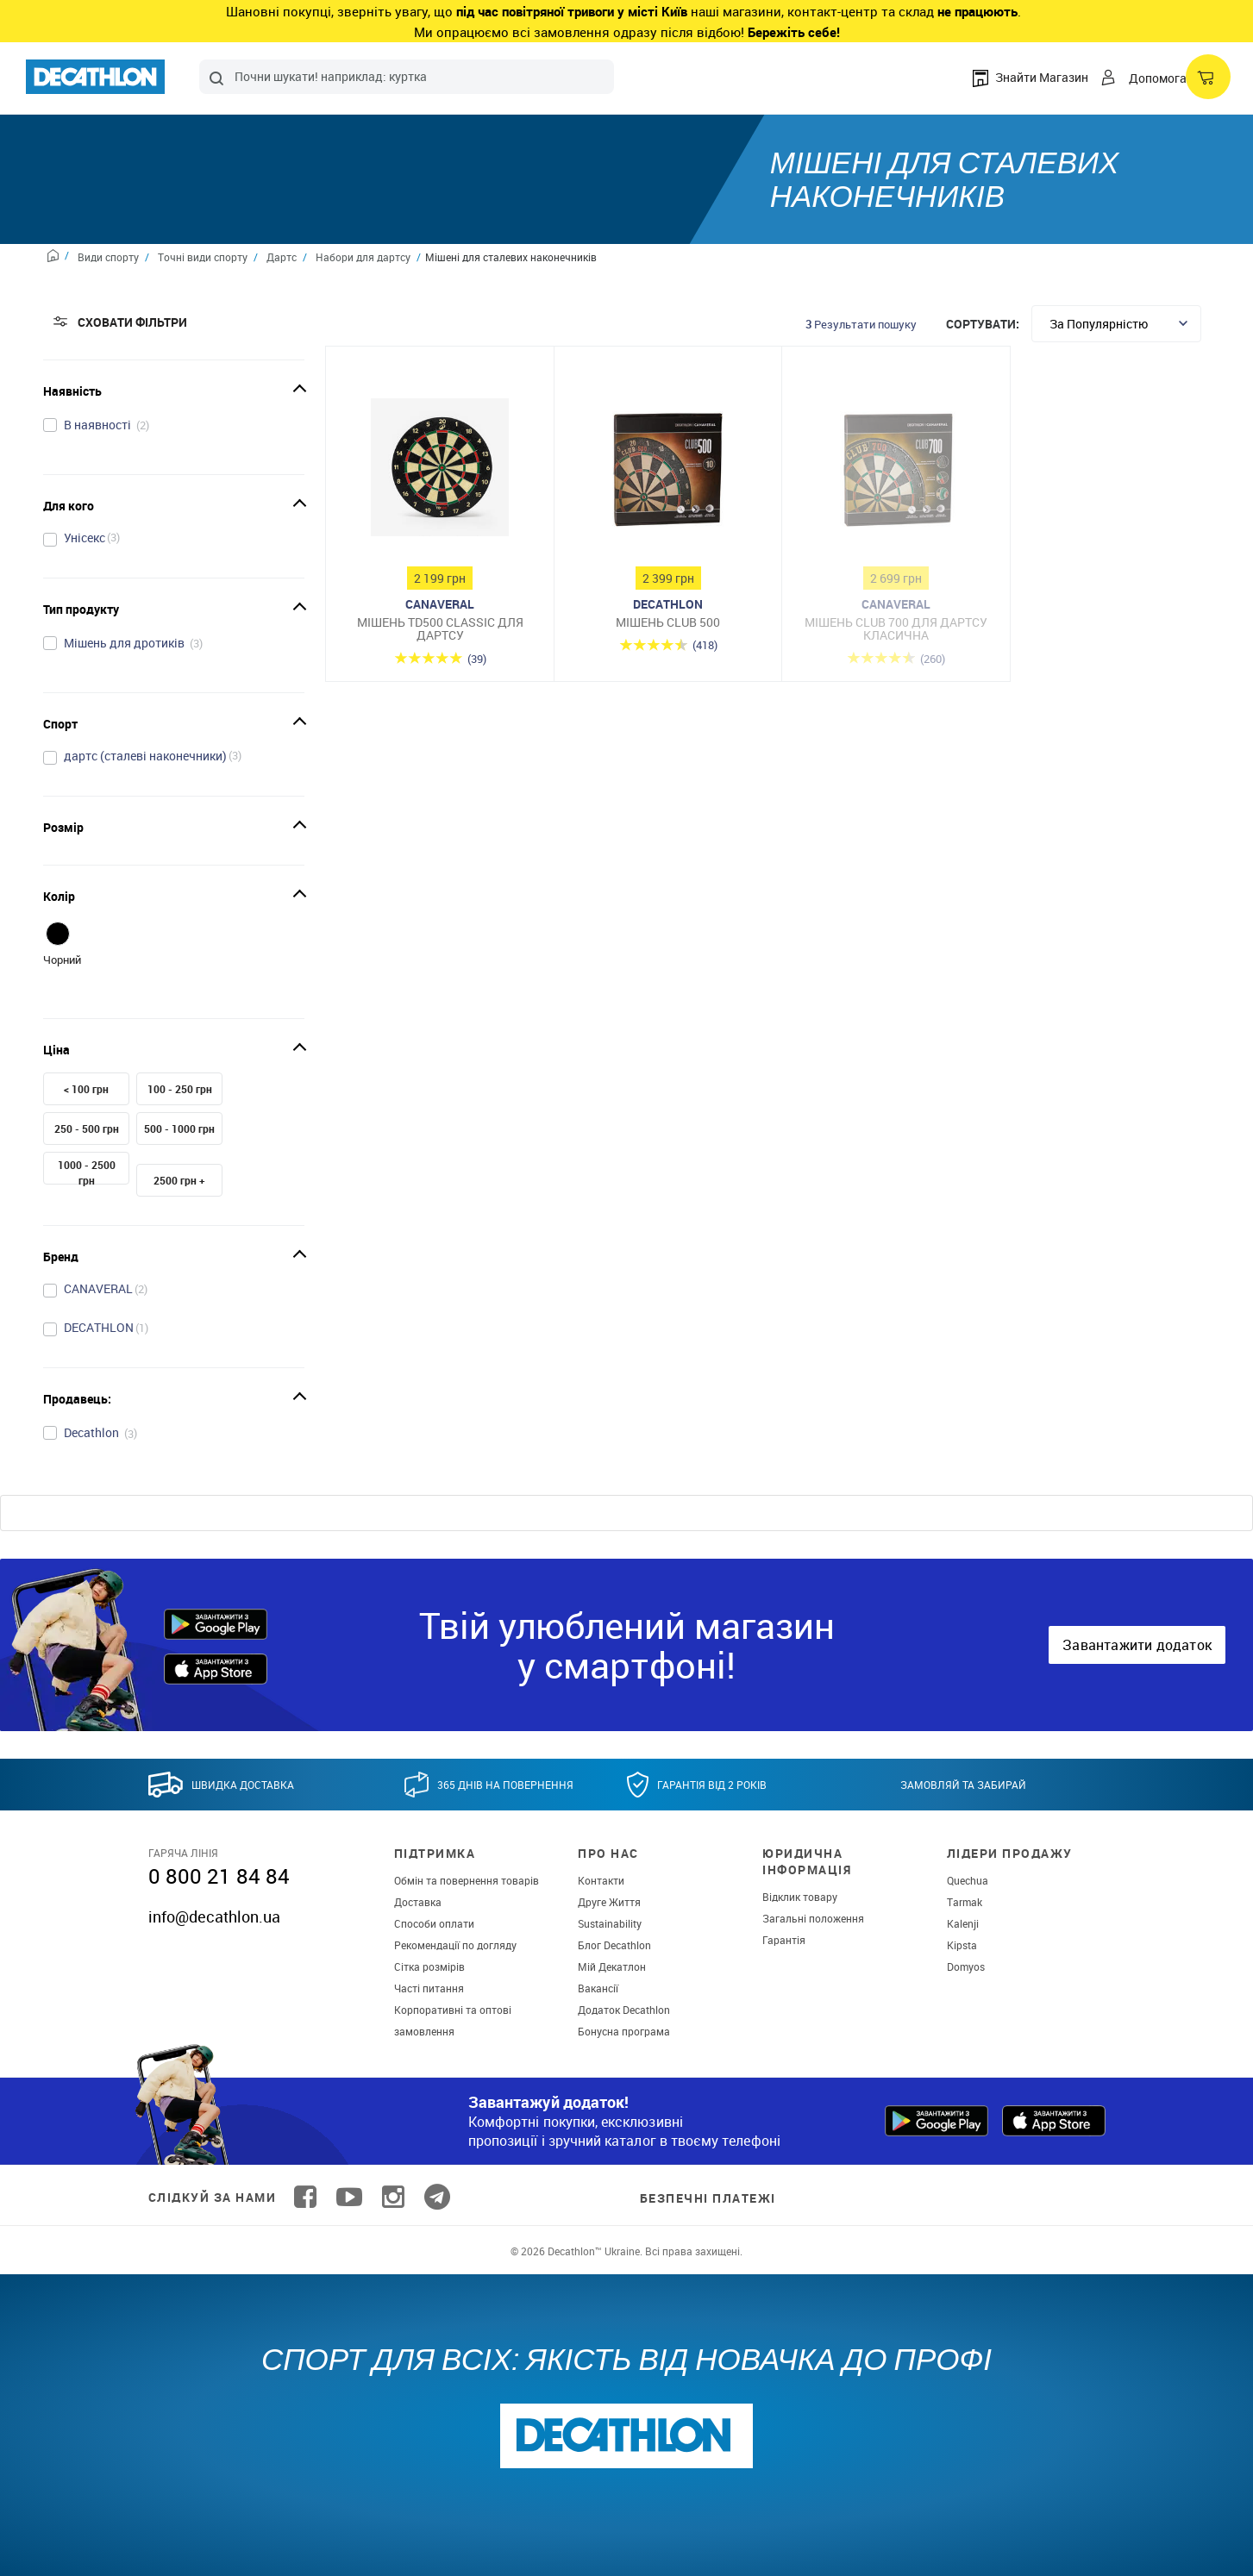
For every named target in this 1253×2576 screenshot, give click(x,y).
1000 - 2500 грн (87, 1172)
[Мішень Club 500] (668, 471)
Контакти (601, 1880)
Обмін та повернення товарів (466, 1880)
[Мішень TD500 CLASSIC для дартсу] (440, 471)
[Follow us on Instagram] (393, 2197)
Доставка (418, 1902)
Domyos (966, 1966)
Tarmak (964, 1902)
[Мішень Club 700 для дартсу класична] (896, 471)
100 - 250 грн (179, 1089)
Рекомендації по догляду (455, 1945)
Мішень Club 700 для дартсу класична (896, 629)
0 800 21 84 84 (219, 1876)
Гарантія (783, 1940)
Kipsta (962, 1945)
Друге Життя (609, 1902)
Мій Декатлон (612, 1966)
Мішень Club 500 (668, 622)
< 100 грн (86, 1089)
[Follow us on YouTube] (349, 2197)
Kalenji (963, 1923)
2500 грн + (179, 1180)
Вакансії (598, 1988)
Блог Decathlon (614, 1945)
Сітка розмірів (429, 1966)
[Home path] (58, 258)
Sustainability (610, 1923)
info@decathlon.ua (214, 1916)
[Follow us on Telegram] (437, 2197)
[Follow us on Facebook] (305, 2197)
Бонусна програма (624, 2031)
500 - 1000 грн (179, 1128)
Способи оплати (434, 1923)
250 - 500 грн (86, 1128)
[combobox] (406, 76)
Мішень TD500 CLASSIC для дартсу (440, 629)
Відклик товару (799, 1897)
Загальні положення (813, 1918)
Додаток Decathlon (624, 2009)
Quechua (967, 1880)
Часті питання (429, 1988)
